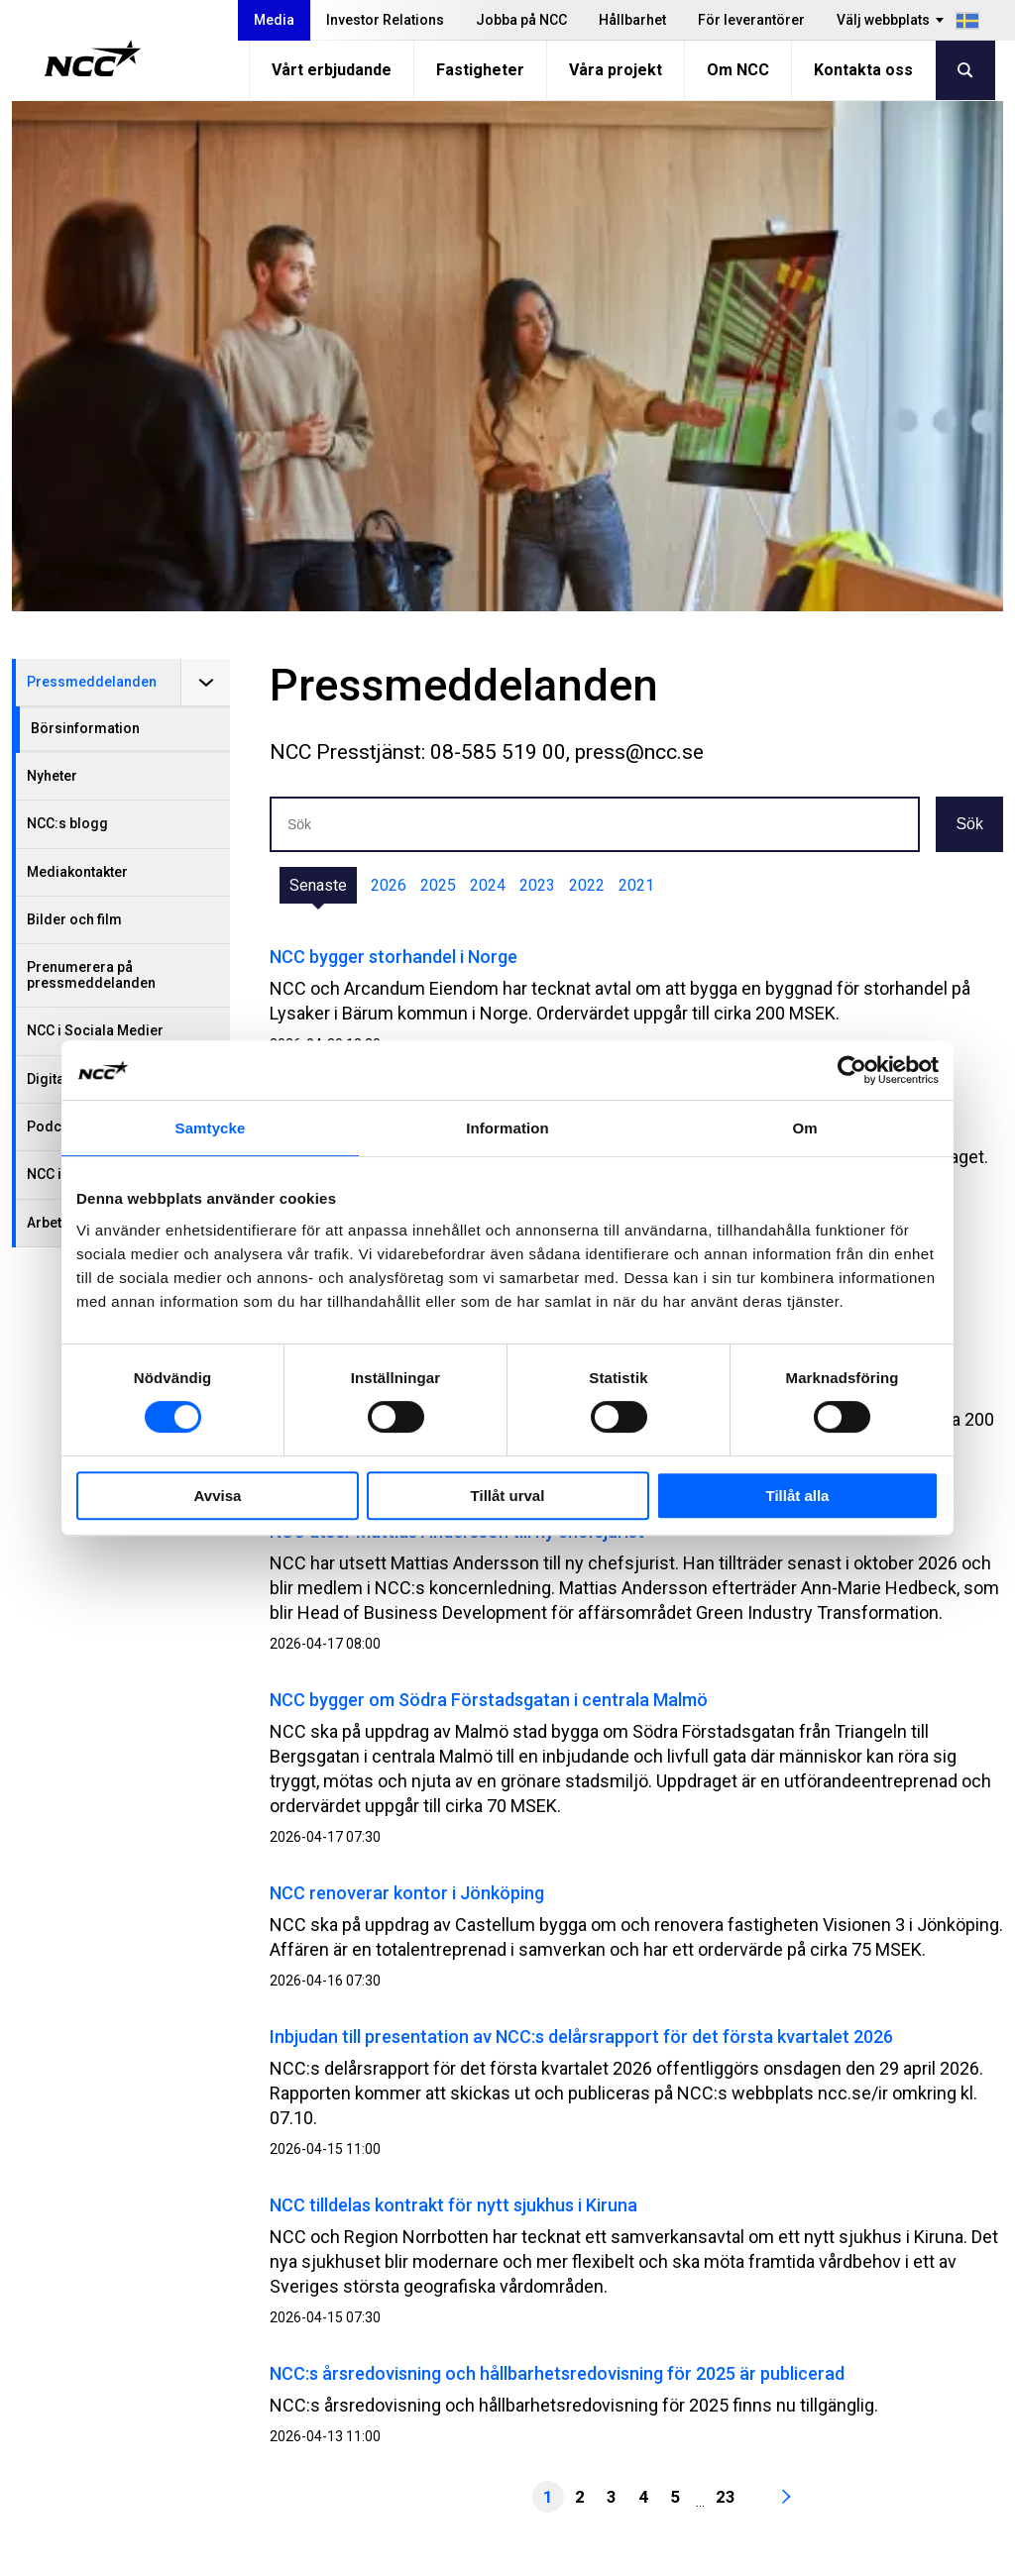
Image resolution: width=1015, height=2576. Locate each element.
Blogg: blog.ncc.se (696, 2459)
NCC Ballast (671, 2434)
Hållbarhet (632, 20)
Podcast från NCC (84, 616)
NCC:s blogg (67, 313)
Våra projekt (615, 69)
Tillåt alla (798, 1495)
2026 (388, 375)
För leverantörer (751, 20)
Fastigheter (480, 69)
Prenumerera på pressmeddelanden (91, 464)
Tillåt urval (508, 1495)
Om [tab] (804, 1128)
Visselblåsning (681, 2360)
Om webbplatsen (859, 2553)
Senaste (318, 375)
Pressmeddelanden (92, 171)
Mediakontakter (77, 362)
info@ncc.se (145, 2420)
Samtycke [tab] (210, 1128)
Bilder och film (74, 409)
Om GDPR (663, 2385)
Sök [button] (969, 313)
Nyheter (52, 265)
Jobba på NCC (521, 20)
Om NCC (738, 69)
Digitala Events (74, 569)
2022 (587, 375)
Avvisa (218, 1495)
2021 (636, 375)
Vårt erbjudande (332, 69)
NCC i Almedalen (81, 664)
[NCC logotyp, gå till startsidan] (93, 58)
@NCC (858, 2384)
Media (274, 20)
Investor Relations (385, 20)
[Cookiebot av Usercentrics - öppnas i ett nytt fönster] (852, 1070)
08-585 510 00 (152, 2395)
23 (725, 1986)
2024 (488, 375)
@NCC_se (871, 2408)
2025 (438, 375)
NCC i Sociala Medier (95, 520)
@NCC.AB (870, 2359)
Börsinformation (85, 218)
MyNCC (655, 2410)
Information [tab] (507, 1128)
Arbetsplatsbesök (84, 712)
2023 (537, 375)
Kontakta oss (863, 69)
